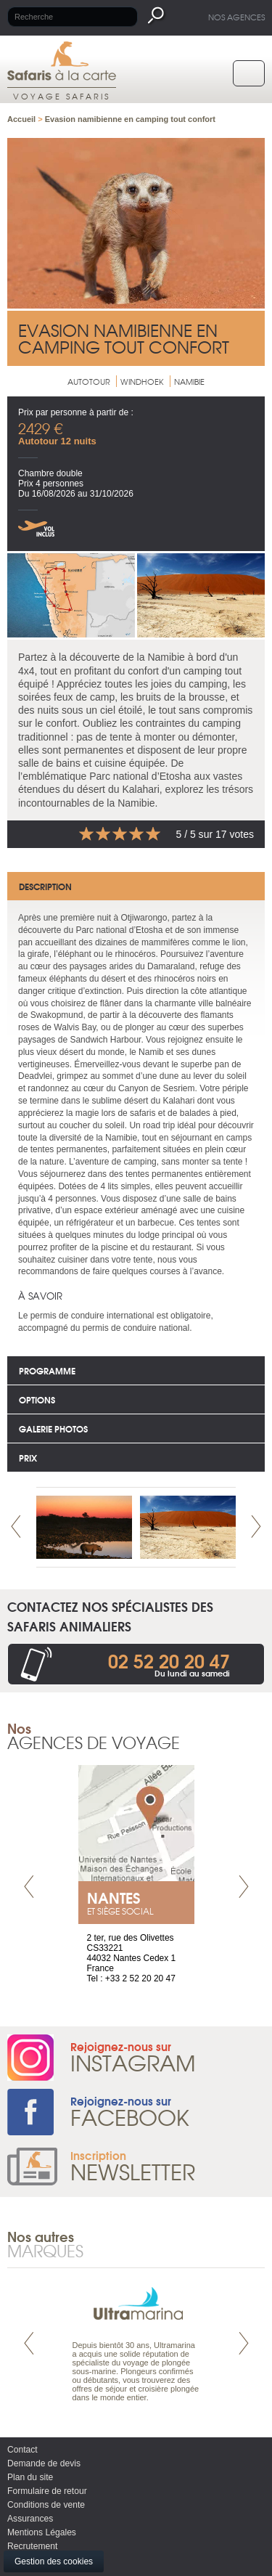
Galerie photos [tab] (53, 1428)
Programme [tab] (47, 1370)
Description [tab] (45, 886)
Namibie (189, 381)
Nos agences (236, 17)
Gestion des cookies (54, 2561)
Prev (16, 1526)
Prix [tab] (28, 1457)
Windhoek (142, 381)
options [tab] (37, 1399)
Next (256, 1526)
